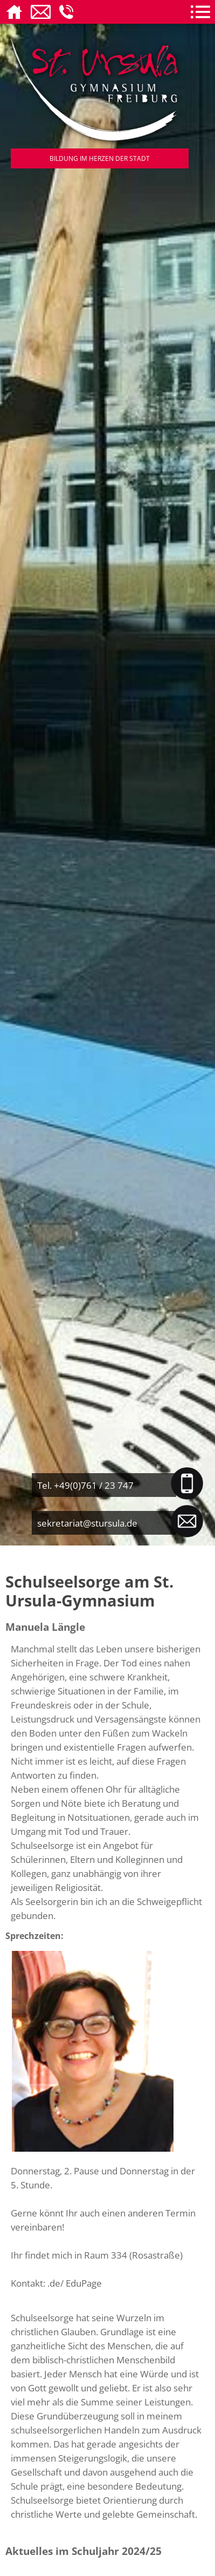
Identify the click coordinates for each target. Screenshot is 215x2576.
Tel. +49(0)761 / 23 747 (85, 1485)
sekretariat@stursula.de (87, 1522)
